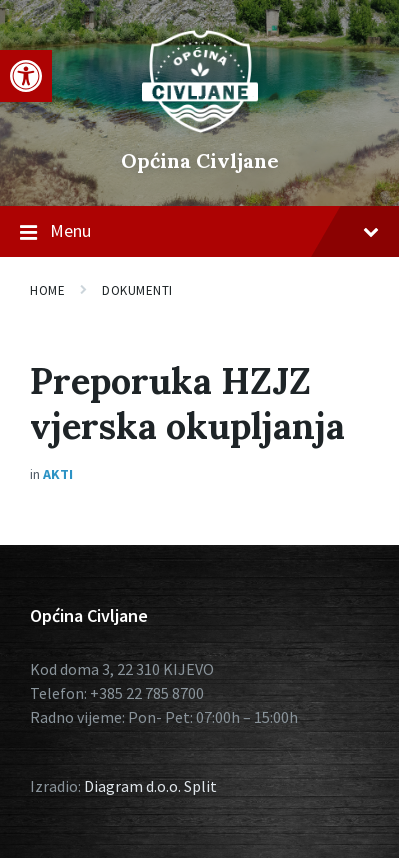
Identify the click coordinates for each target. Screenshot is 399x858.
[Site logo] (200, 127)
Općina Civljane (200, 160)
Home (47, 290)
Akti (58, 474)
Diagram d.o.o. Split (150, 786)
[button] (26, 76)
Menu (199, 232)
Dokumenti (137, 290)
